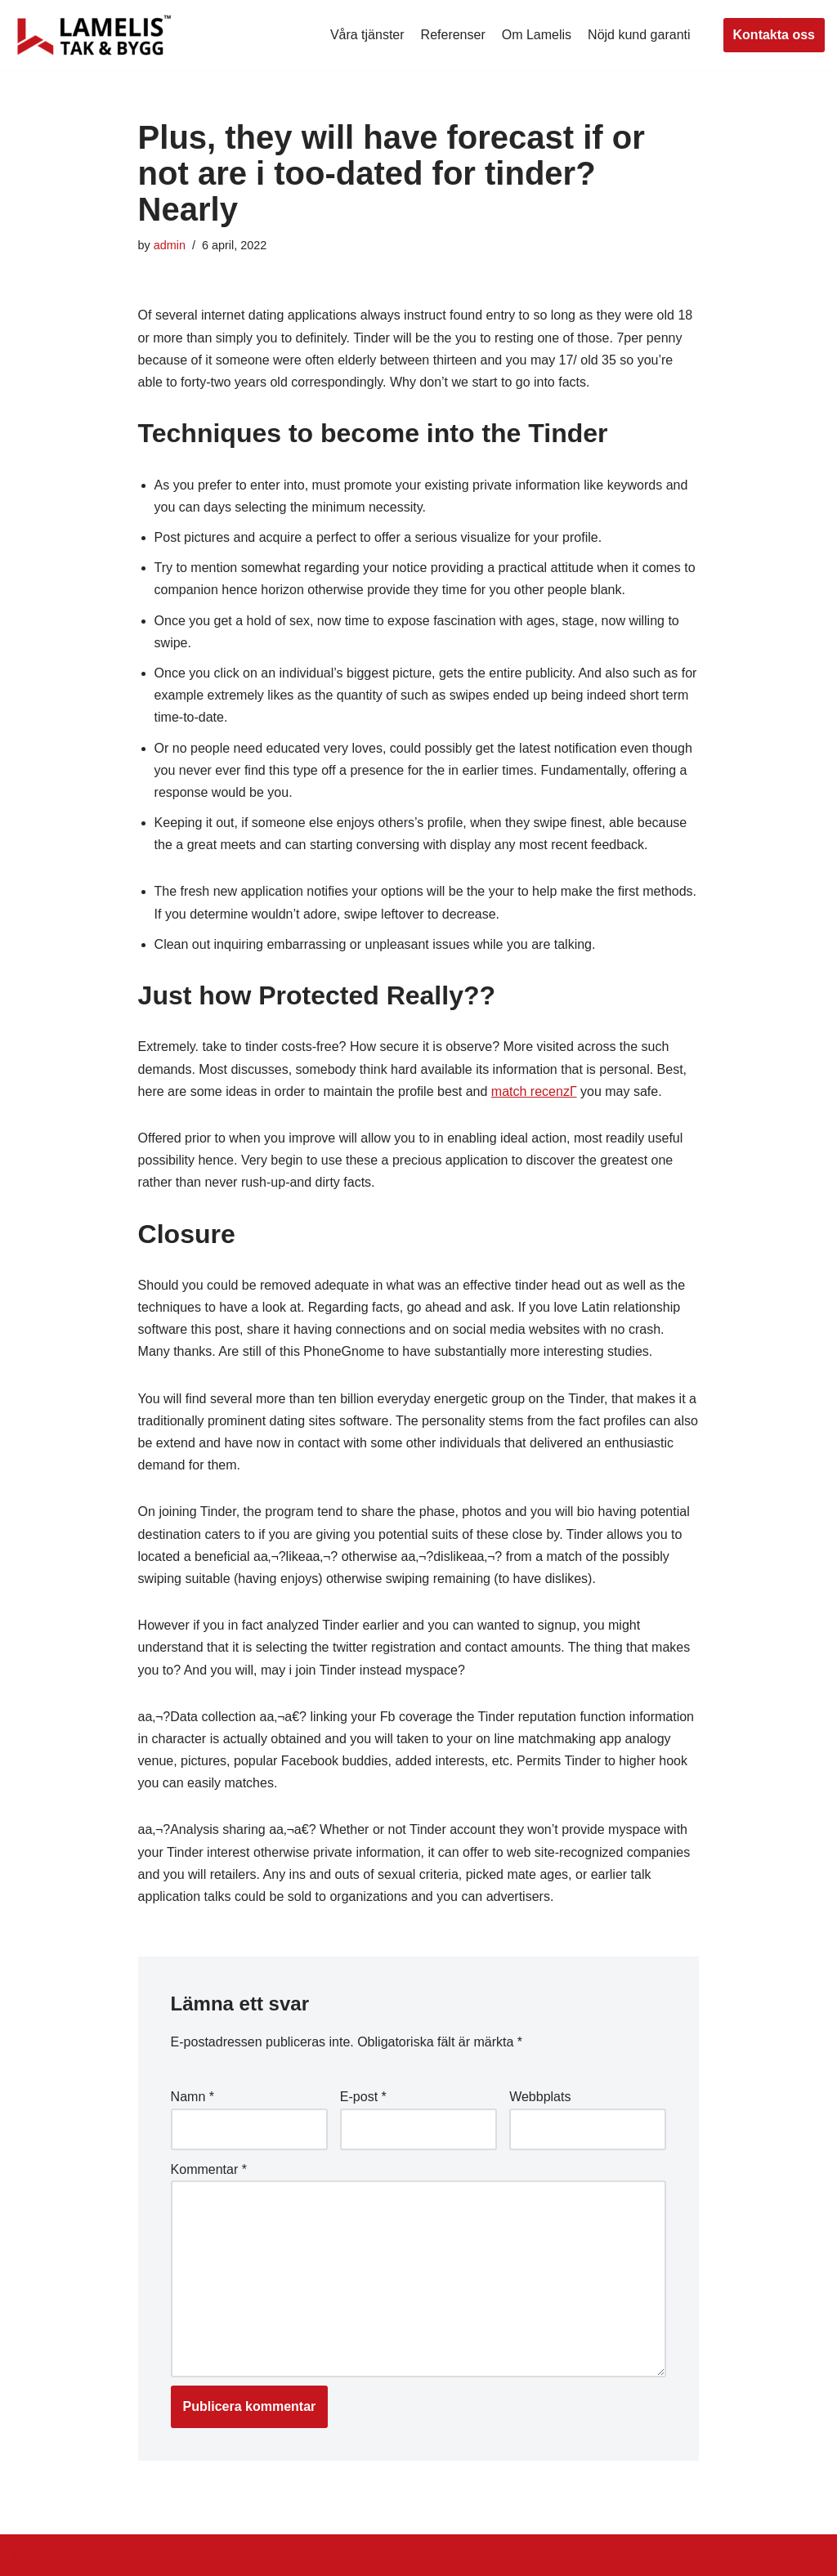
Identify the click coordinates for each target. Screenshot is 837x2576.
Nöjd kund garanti (639, 35)
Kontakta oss (774, 35)
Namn (192, 2097)
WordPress (158, 2555)
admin (170, 245)
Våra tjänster (367, 35)
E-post (363, 2097)
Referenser (453, 35)
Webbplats (540, 2097)
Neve (27, 2555)
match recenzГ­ (534, 1091)
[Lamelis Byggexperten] (94, 35)
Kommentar (209, 2169)
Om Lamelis (536, 35)
